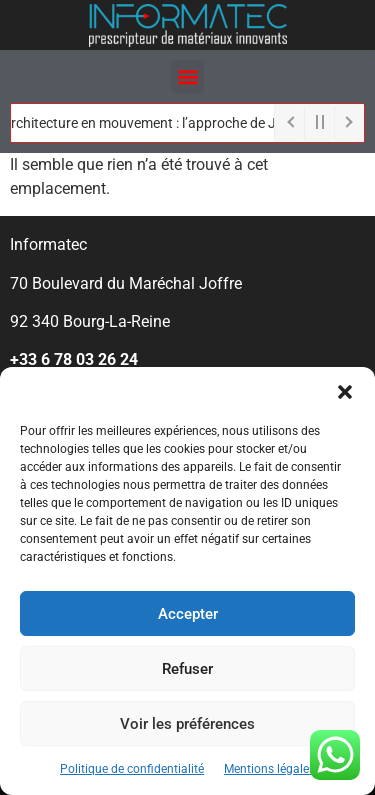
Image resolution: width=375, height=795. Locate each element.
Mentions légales (269, 769)
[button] (345, 392)
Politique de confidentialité (132, 769)
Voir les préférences (187, 724)
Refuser (187, 669)
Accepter (188, 614)
